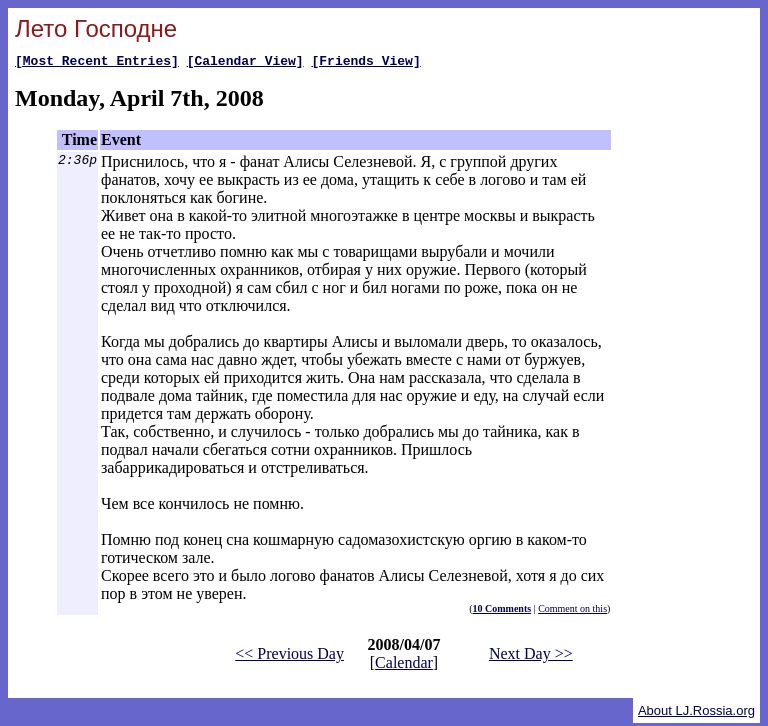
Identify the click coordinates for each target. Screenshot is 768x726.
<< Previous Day (289, 656)
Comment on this (572, 611)
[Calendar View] (245, 63)
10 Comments (502, 611)
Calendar (404, 665)
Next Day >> (531, 656)
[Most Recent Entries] (97, 63)
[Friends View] (365, 63)
